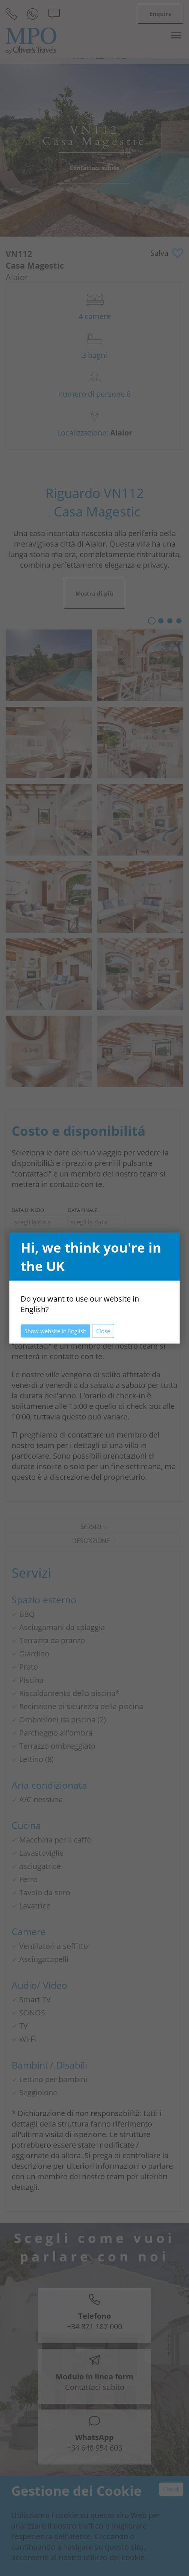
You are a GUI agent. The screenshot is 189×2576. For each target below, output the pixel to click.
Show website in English (55, 1331)
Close (103, 1331)
